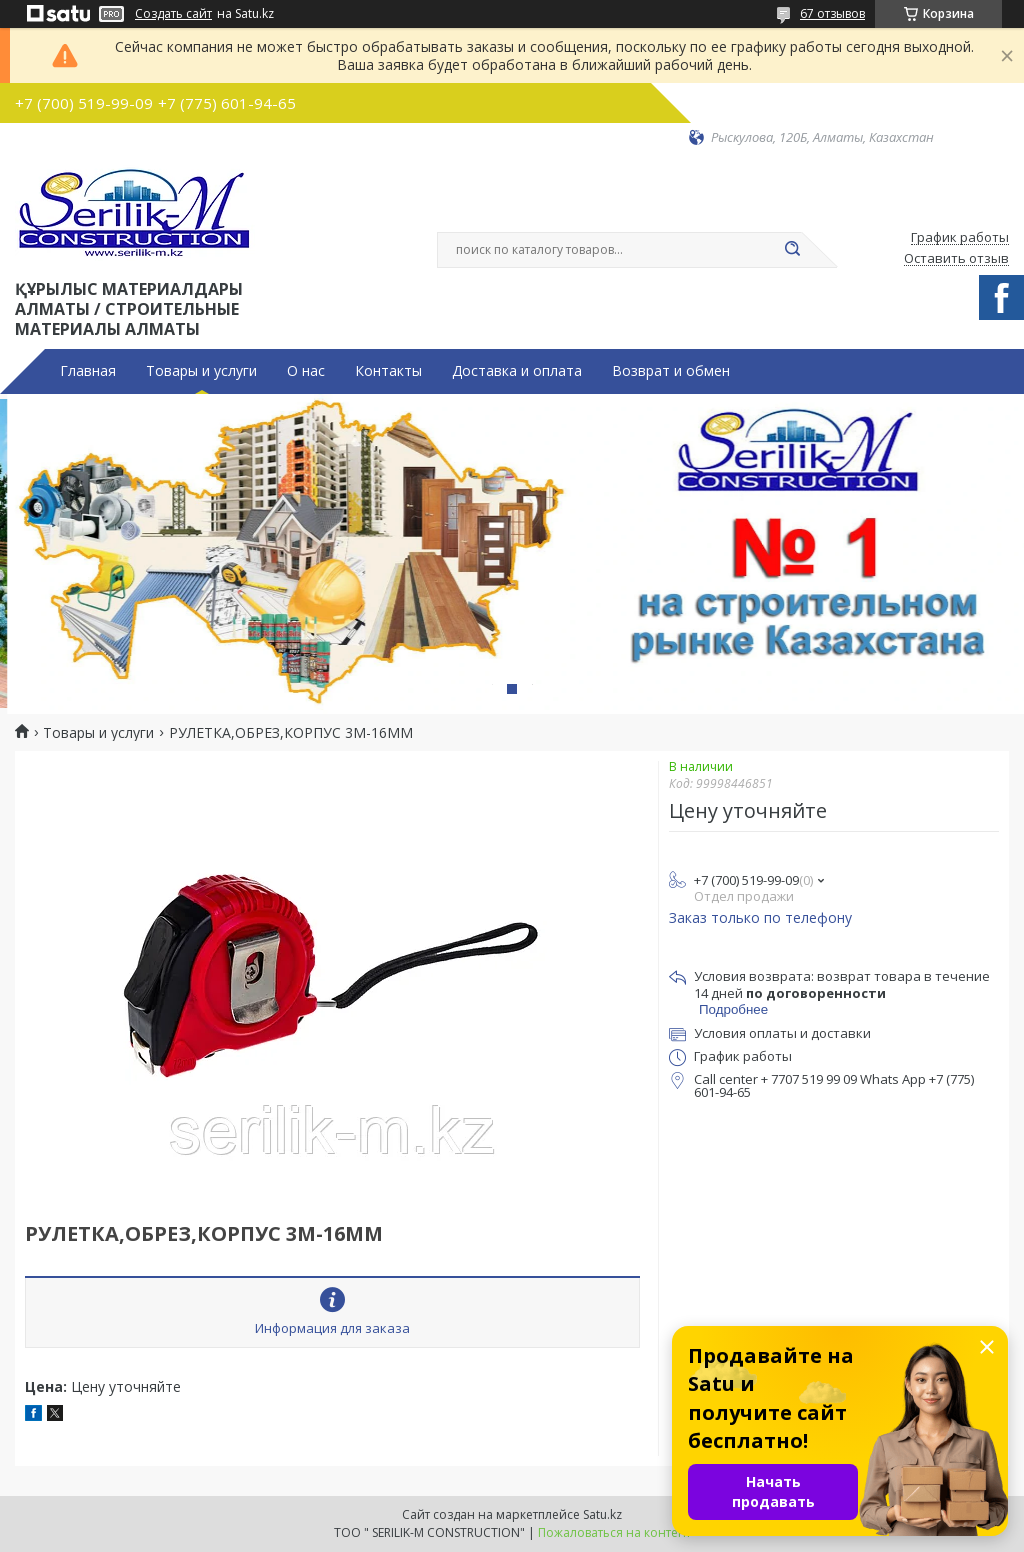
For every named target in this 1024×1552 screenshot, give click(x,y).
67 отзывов (832, 13)
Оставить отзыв (956, 259)
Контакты (388, 371)
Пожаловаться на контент (614, 1532)
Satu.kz (602, 1514)
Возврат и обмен (671, 371)
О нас (306, 371)
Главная (88, 371)
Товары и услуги (201, 371)
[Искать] (792, 250)
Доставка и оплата (517, 371)
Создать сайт (173, 14)
